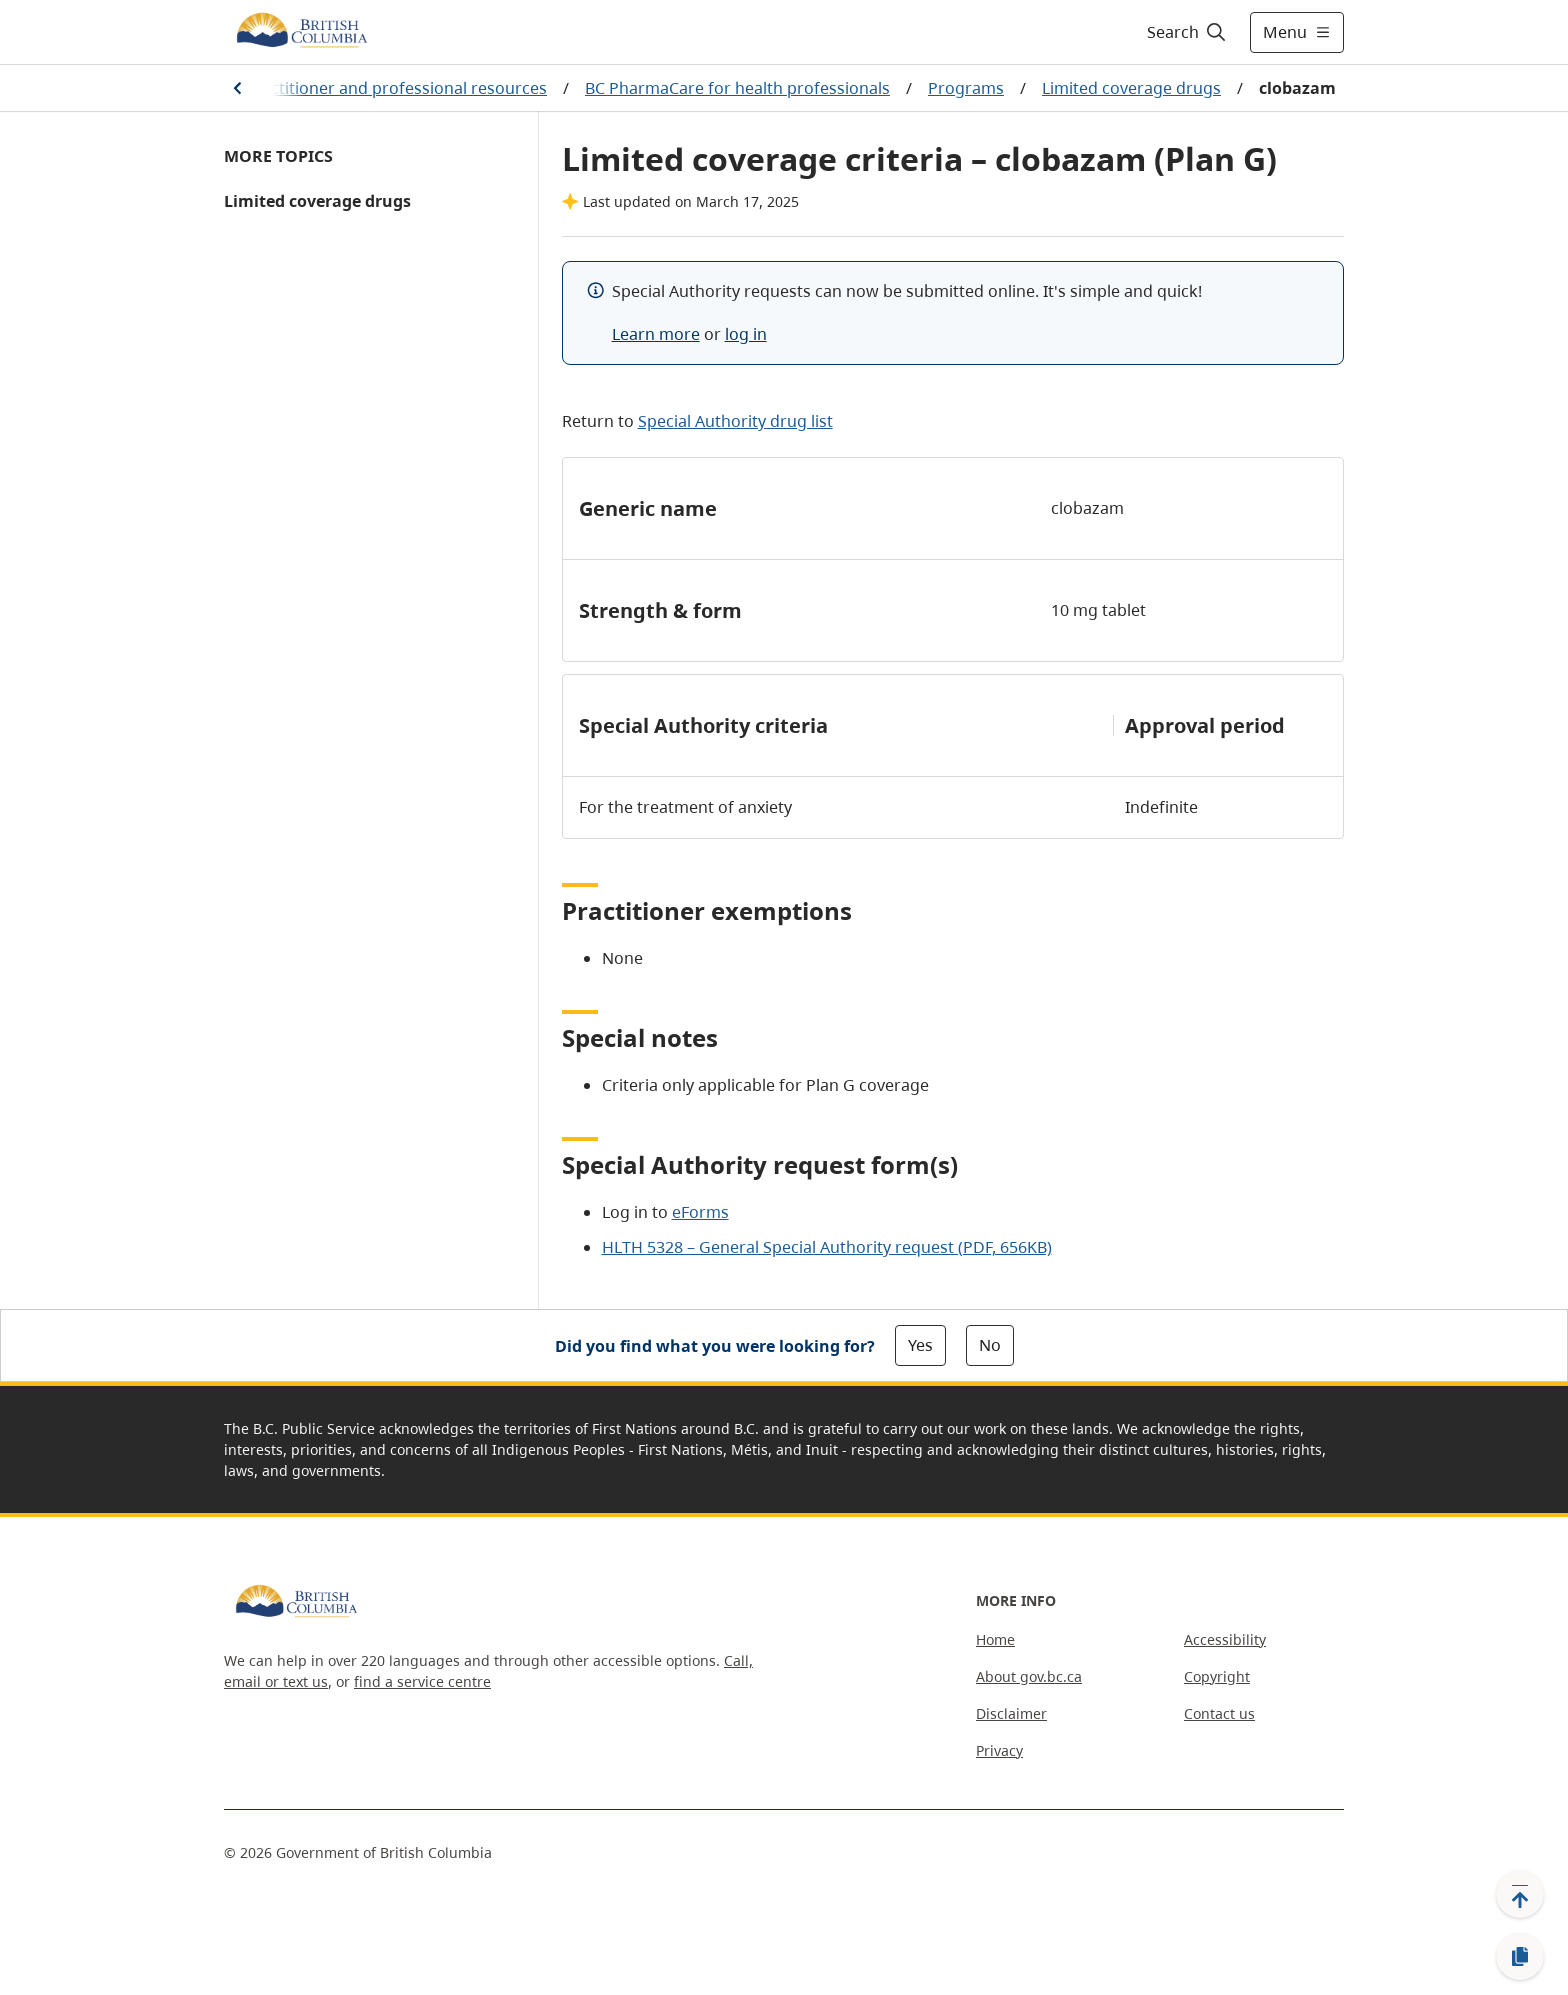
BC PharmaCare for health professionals (737, 88)
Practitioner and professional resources (396, 88)
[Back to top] (1520, 1894)
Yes (920, 1345)
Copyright (1217, 1676)
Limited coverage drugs (1131, 88)
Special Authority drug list (735, 421)
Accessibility (1225, 1639)
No (990, 1345)
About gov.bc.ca (1029, 1676)
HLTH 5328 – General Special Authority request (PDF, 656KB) (827, 1247)
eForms (700, 1212)
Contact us (1219, 1713)
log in (746, 334)
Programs (966, 88)
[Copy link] (1520, 1957)
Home (995, 1639)
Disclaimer (1011, 1713)
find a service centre (422, 1681)
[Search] (1187, 32)
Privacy (999, 1750)
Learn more (656, 334)
